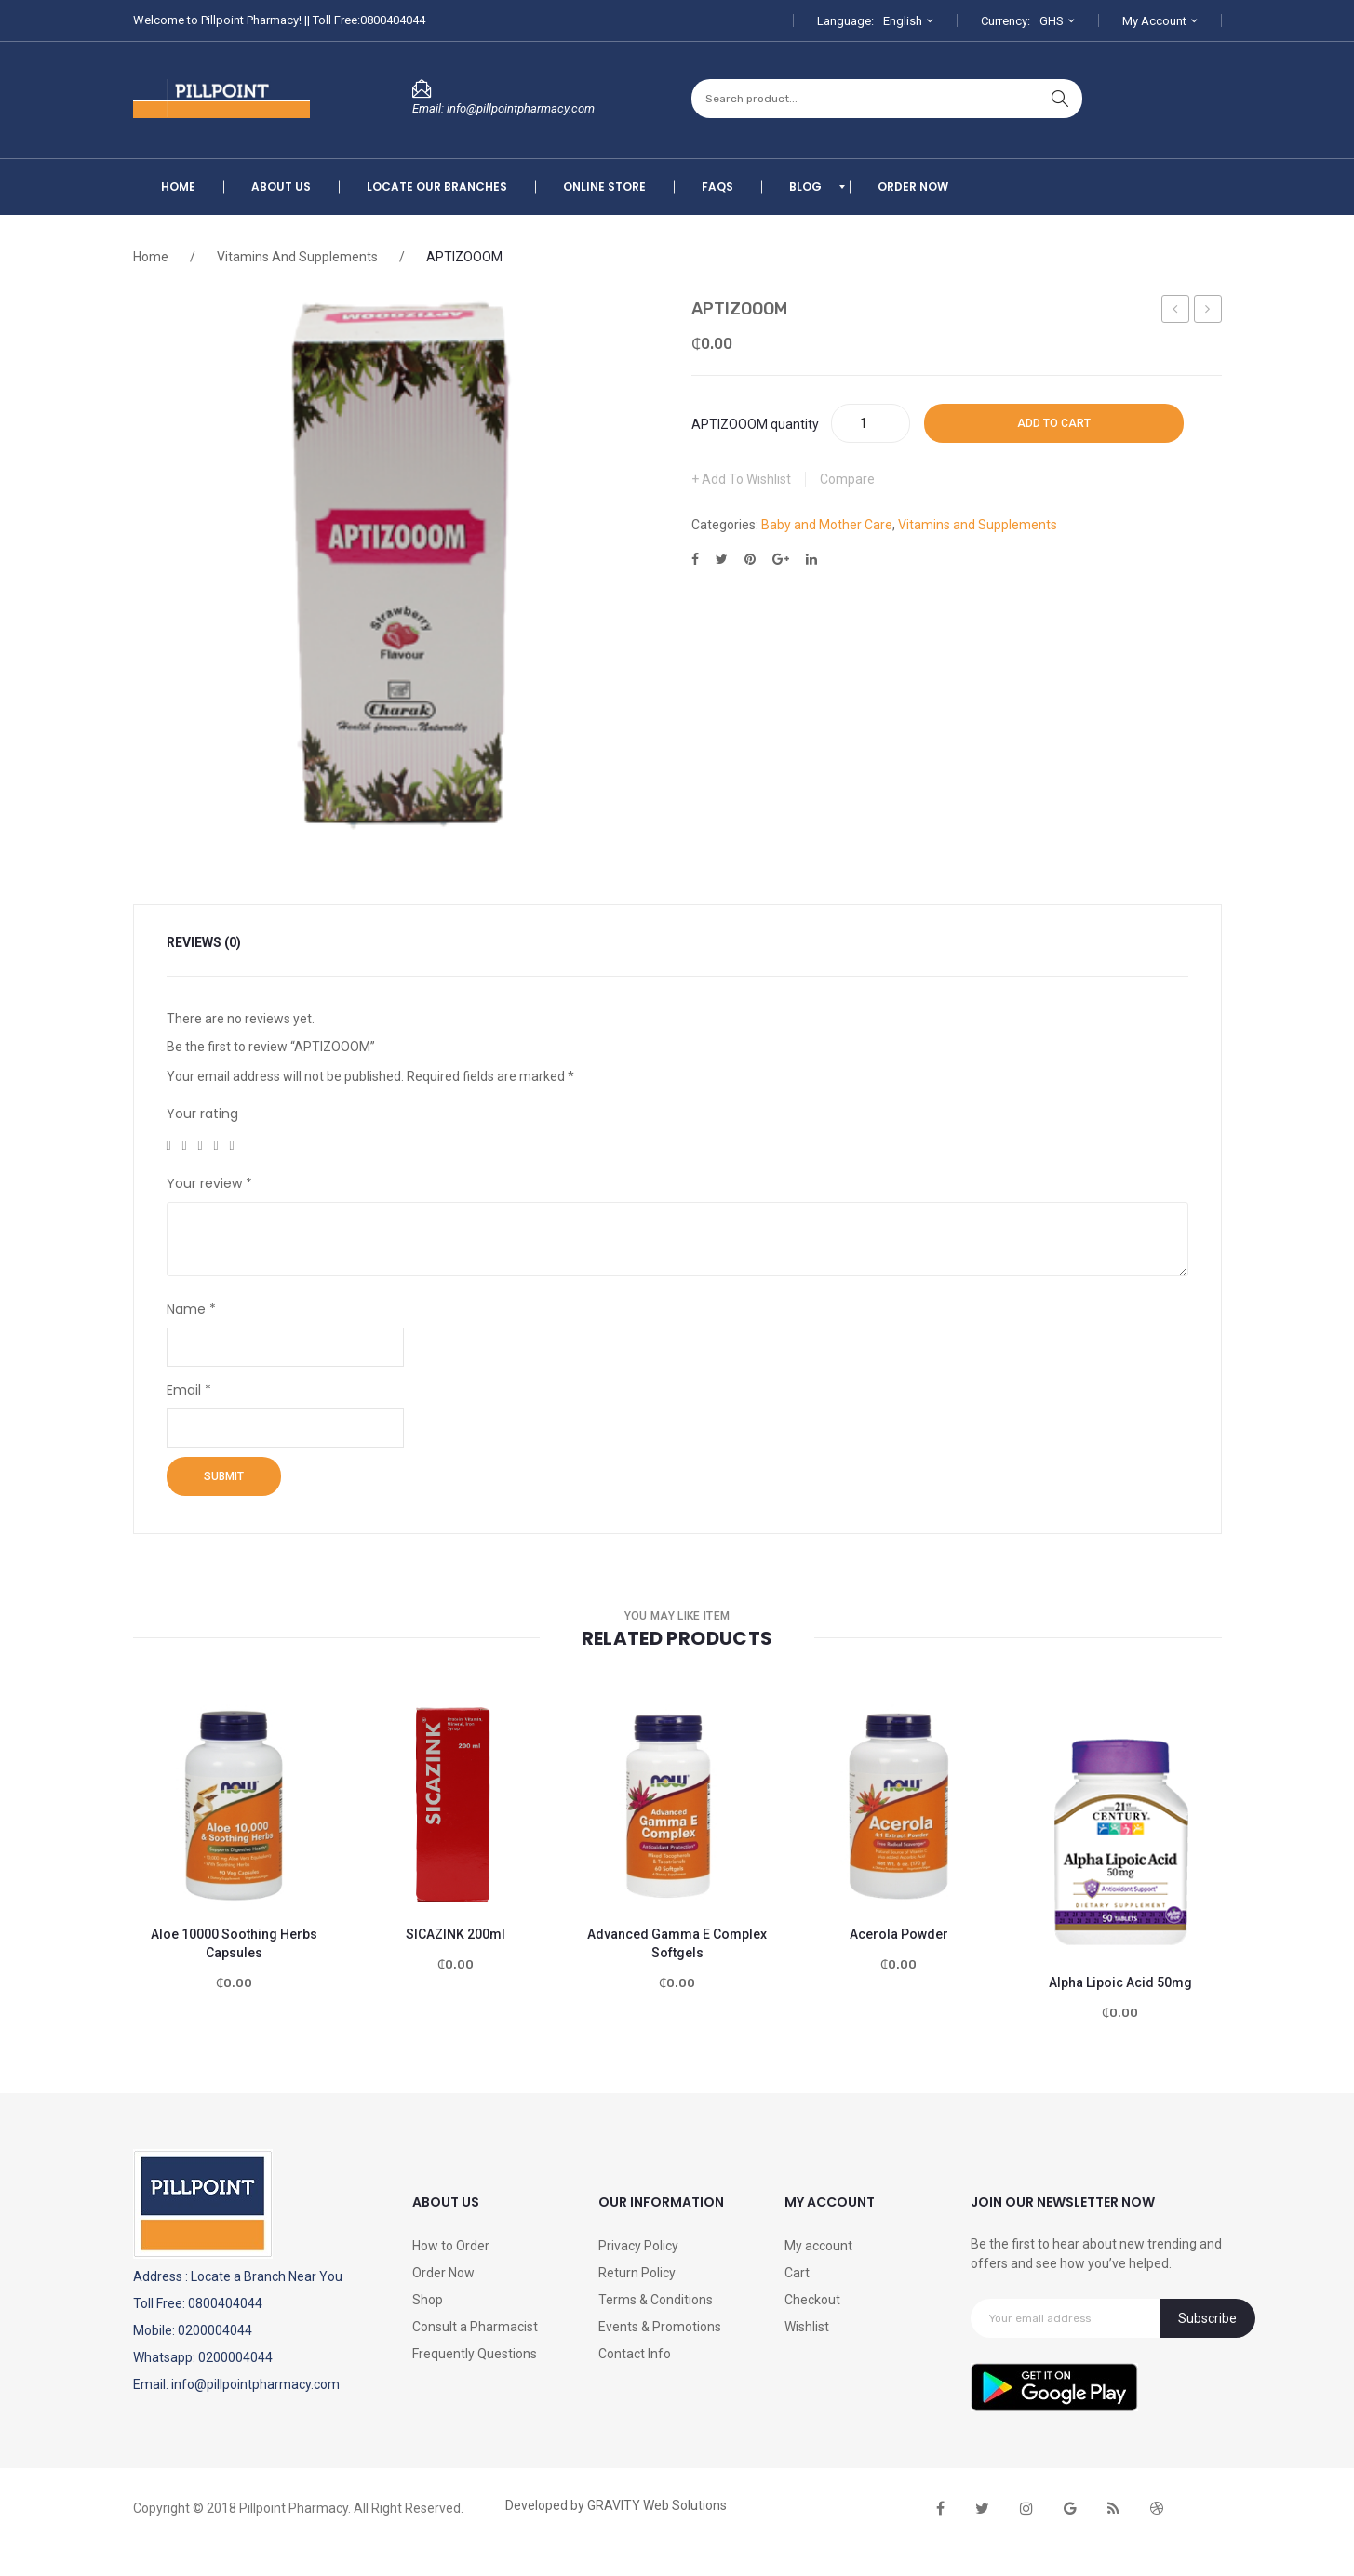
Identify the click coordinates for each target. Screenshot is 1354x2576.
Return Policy (637, 2272)
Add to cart (1054, 423)
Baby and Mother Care (826, 524)
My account (818, 2245)
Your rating (202, 1113)
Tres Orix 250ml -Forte (1175, 311)
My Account (1154, 21)
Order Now (443, 2272)
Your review (209, 1183)
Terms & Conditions (655, 2299)
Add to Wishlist (745, 479)
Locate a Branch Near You (266, 2276)
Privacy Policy (638, 2245)
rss (1113, 2508)
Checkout (812, 2299)
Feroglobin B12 (1209, 311)
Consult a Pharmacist (475, 2326)
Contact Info (634, 2353)
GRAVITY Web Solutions (657, 2505)
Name (191, 1309)
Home (150, 256)
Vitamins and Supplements (297, 256)
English (902, 21)
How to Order (450, 2245)
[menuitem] (178, 187)
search (1060, 98)
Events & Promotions (659, 2326)
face (940, 2508)
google (1070, 2508)
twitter (982, 2508)
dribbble (1156, 2508)
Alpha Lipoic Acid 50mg (1120, 1982)
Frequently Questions (474, 2353)
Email (189, 1390)
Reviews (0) (204, 942)
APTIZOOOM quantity (755, 424)
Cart (797, 2272)
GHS (1051, 21)
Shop (427, 2299)
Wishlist (806, 2326)
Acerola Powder (899, 1934)
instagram (1026, 2508)
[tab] (215, 943)
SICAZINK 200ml (455, 1934)
